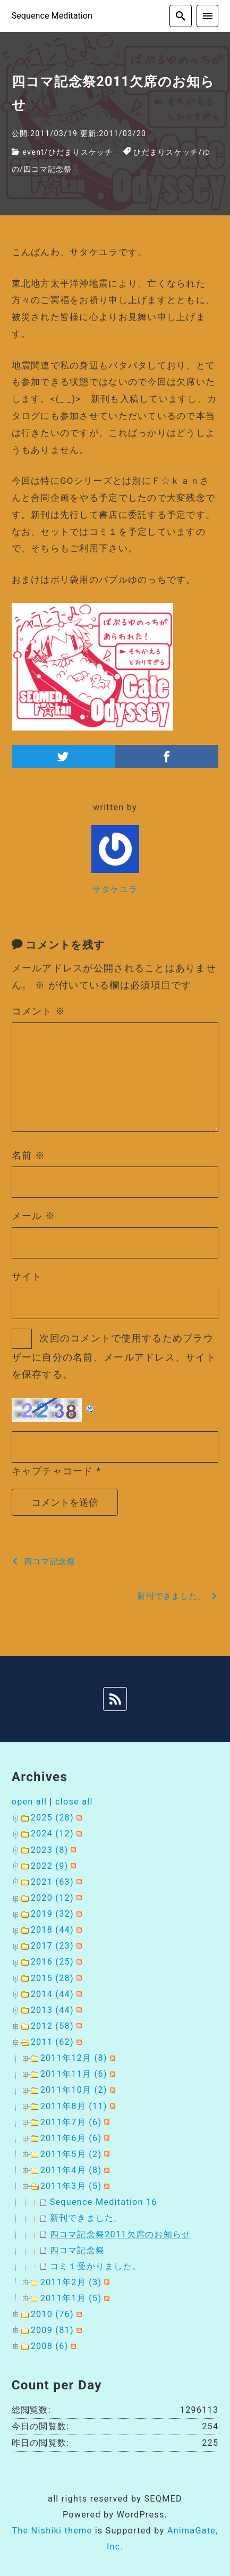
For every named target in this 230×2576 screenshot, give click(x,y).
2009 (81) (52, 2330)
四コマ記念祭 (47, 169)
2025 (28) (52, 1818)
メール (34, 1215)
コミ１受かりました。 (96, 2266)
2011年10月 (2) (73, 2090)
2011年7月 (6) (71, 2122)
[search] (180, 16)
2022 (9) (50, 1866)
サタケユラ (115, 889)
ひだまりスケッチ (80, 152)
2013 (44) (52, 2010)
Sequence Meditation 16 (103, 2202)
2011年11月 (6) (73, 2074)
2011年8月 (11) (73, 2106)
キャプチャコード (52, 1470)
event (33, 152)
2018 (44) (52, 1930)
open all (29, 1802)
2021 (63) (52, 1882)
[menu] (208, 16)
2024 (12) (52, 1833)
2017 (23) (52, 1946)
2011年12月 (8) (73, 2058)
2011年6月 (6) (71, 2138)
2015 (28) (52, 1978)
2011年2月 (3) (71, 2282)
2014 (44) (52, 1994)
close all (74, 1802)
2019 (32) (52, 1914)
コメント (39, 1011)
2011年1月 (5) (71, 2298)
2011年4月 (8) (71, 2170)
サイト (27, 1276)
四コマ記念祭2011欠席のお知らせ (120, 2234)
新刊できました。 (86, 2218)
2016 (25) (52, 1962)
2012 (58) (52, 2026)
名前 (29, 1155)
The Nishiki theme (52, 2530)
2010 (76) (52, 2314)
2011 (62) (52, 2042)
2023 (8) (50, 1850)
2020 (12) (52, 1898)
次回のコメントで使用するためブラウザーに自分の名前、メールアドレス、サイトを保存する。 (114, 1356)
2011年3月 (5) (71, 2186)
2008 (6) (50, 2346)
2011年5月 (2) (71, 2154)
